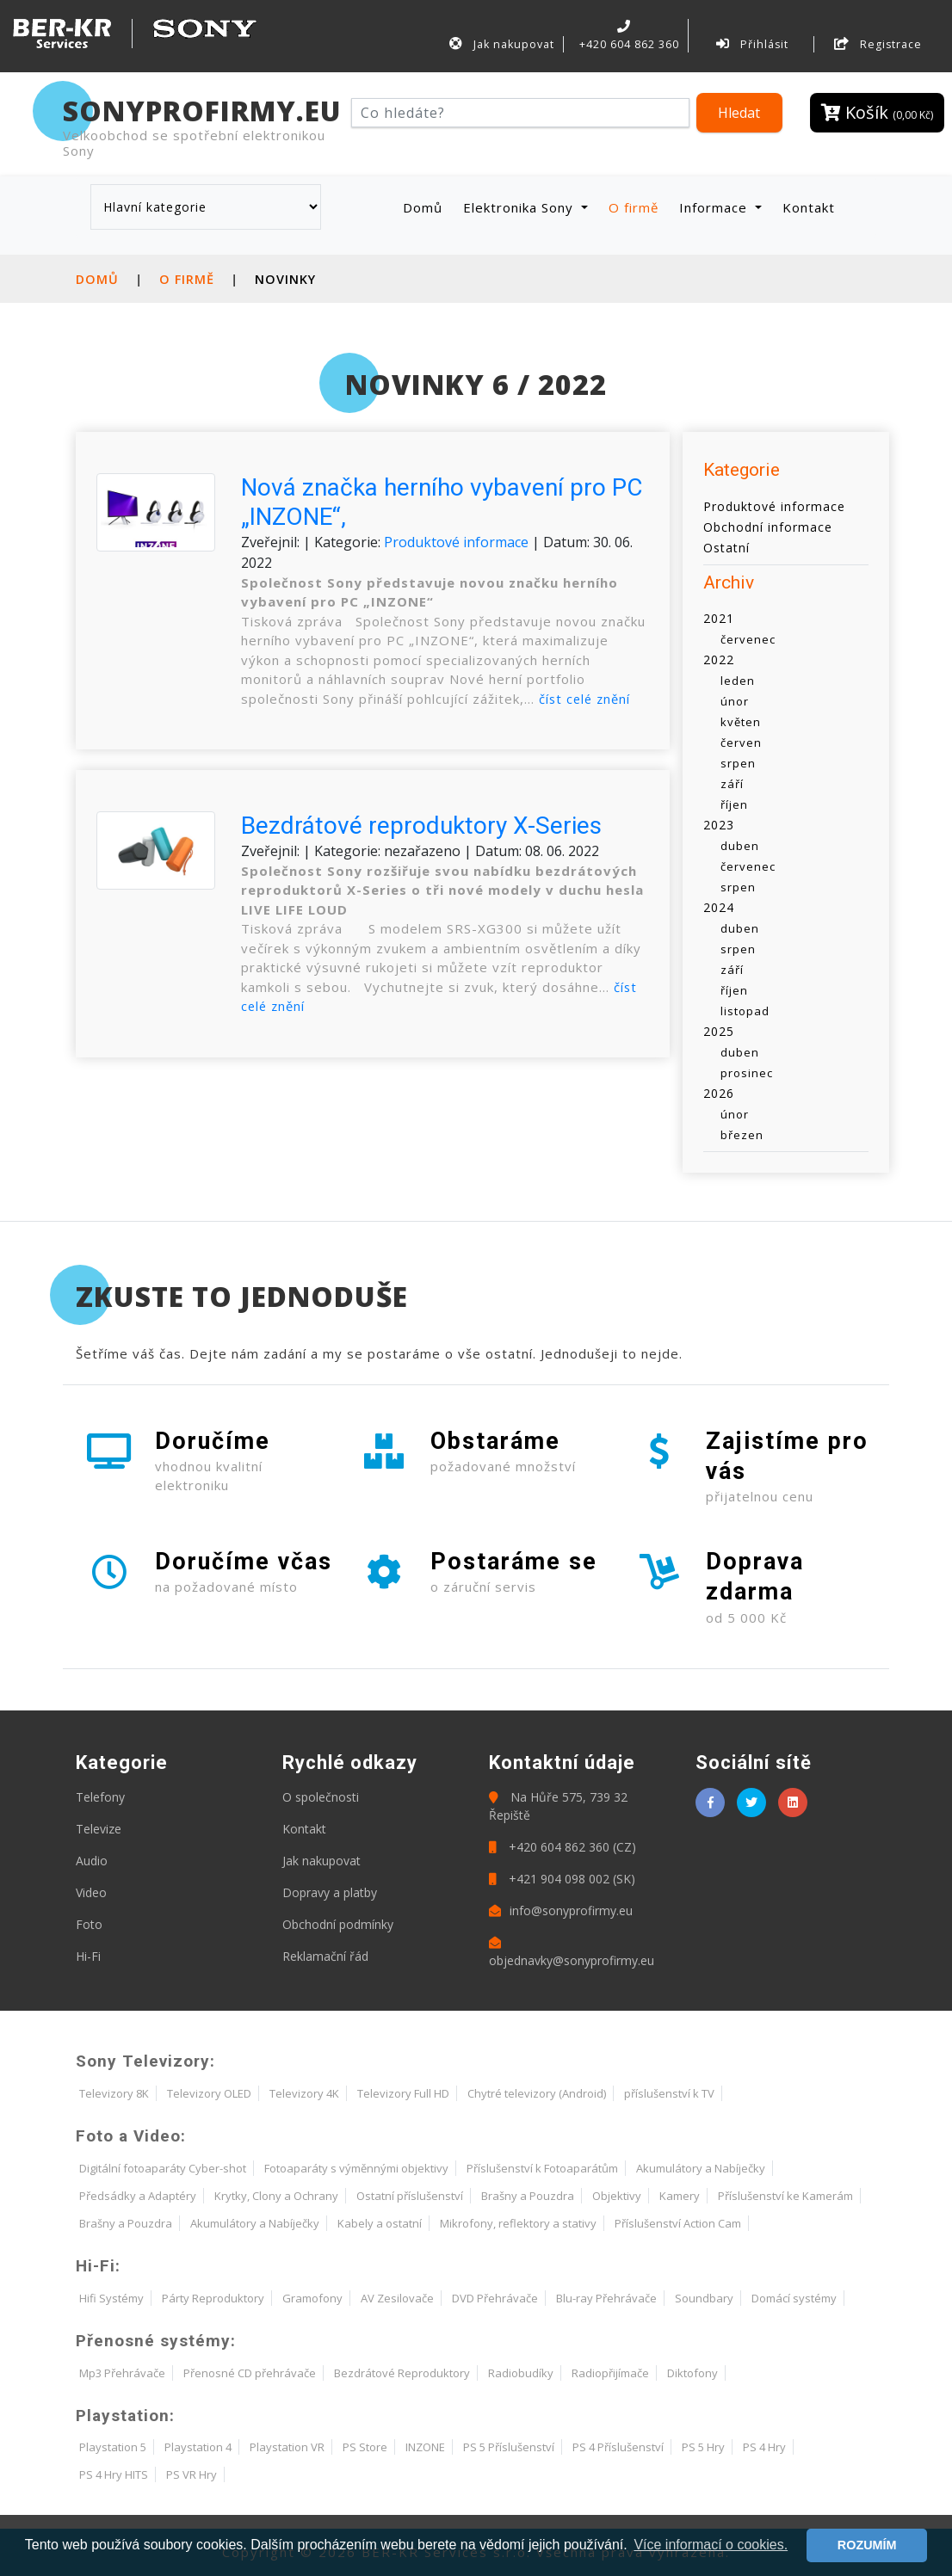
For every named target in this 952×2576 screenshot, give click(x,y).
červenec (748, 639)
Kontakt (808, 206)
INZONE (425, 2447)
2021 (718, 618)
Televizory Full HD (403, 2093)
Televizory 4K (304, 2093)
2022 (718, 659)
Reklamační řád (325, 1956)
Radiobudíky (520, 2373)
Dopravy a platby (329, 1892)
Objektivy (616, 2195)
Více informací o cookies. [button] (711, 2544)
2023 (718, 825)
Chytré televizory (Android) (536, 2093)
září (732, 784)
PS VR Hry (191, 2474)
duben (739, 846)
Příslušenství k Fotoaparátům (542, 2168)
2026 (718, 1093)
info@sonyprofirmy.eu (561, 1910)
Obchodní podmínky (337, 1924)
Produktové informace (456, 541)
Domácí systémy (794, 2298)
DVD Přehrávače (495, 2298)
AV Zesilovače (397, 2298)
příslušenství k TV (669, 2093)
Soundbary (704, 2298)
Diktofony (692, 2373)
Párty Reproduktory (213, 2298)
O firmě (633, 206)
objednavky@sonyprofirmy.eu (571, 1953)
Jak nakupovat (502, 44)
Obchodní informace (767, 526)
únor (734, 701)
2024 (718, 907)
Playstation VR (287, 2447)
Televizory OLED (209, 2093)
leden (737, 680)
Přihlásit (752, 44)
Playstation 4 (198, 2447)
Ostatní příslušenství (409, 2195)
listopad (745, 1011)
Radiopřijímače (610, 2373)
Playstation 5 (112, 2447)
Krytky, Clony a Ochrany (276, 2195)
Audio (92, 1860)
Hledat (739, 112)
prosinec (746, 1073)
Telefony (100, 1797)
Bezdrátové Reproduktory (402, 2373)
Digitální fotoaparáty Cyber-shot (162, 2168)
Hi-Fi (88, 1956)
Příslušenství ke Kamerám (785, 2195)
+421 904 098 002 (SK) (562, 1878)
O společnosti (320, 1797)
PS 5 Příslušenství (508, 2447)
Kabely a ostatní (379, 2223)
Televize (98, 1829)
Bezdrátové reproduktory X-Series (421, 825)
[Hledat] (520, 112)
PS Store (365, 2447)
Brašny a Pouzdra (527, 2195)
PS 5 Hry (703, 2447)
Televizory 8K (114, 2093)
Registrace (878, 44)
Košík (877, 112)
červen (741, 742)
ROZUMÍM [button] (867, 2545)
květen (740, 722)
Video (91, 1892)
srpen (738, 763)
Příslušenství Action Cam (678, 2223)
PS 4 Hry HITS (113, 2474)
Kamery (679, 2195)
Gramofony (312, 2298)
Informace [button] (715, 206)
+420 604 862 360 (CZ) (562, 1847)
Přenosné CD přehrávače (249, 2373)
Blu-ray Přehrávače (606, 2298)
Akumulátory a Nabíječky (700, 2168)
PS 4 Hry (764, 2447)
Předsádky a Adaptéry (137, 2195)
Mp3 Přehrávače (122, 2373)
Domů (426, 206)
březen (741, 1135)
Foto (89, 1924)
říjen (734, 804)
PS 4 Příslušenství (618, 2447)
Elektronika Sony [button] (520, 206)
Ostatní (726, 547)
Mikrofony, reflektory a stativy (518, 2223)
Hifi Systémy (111, 2298)
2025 (718, 1031)
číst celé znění (586, 697)
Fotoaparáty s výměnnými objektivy (356, 2168)
